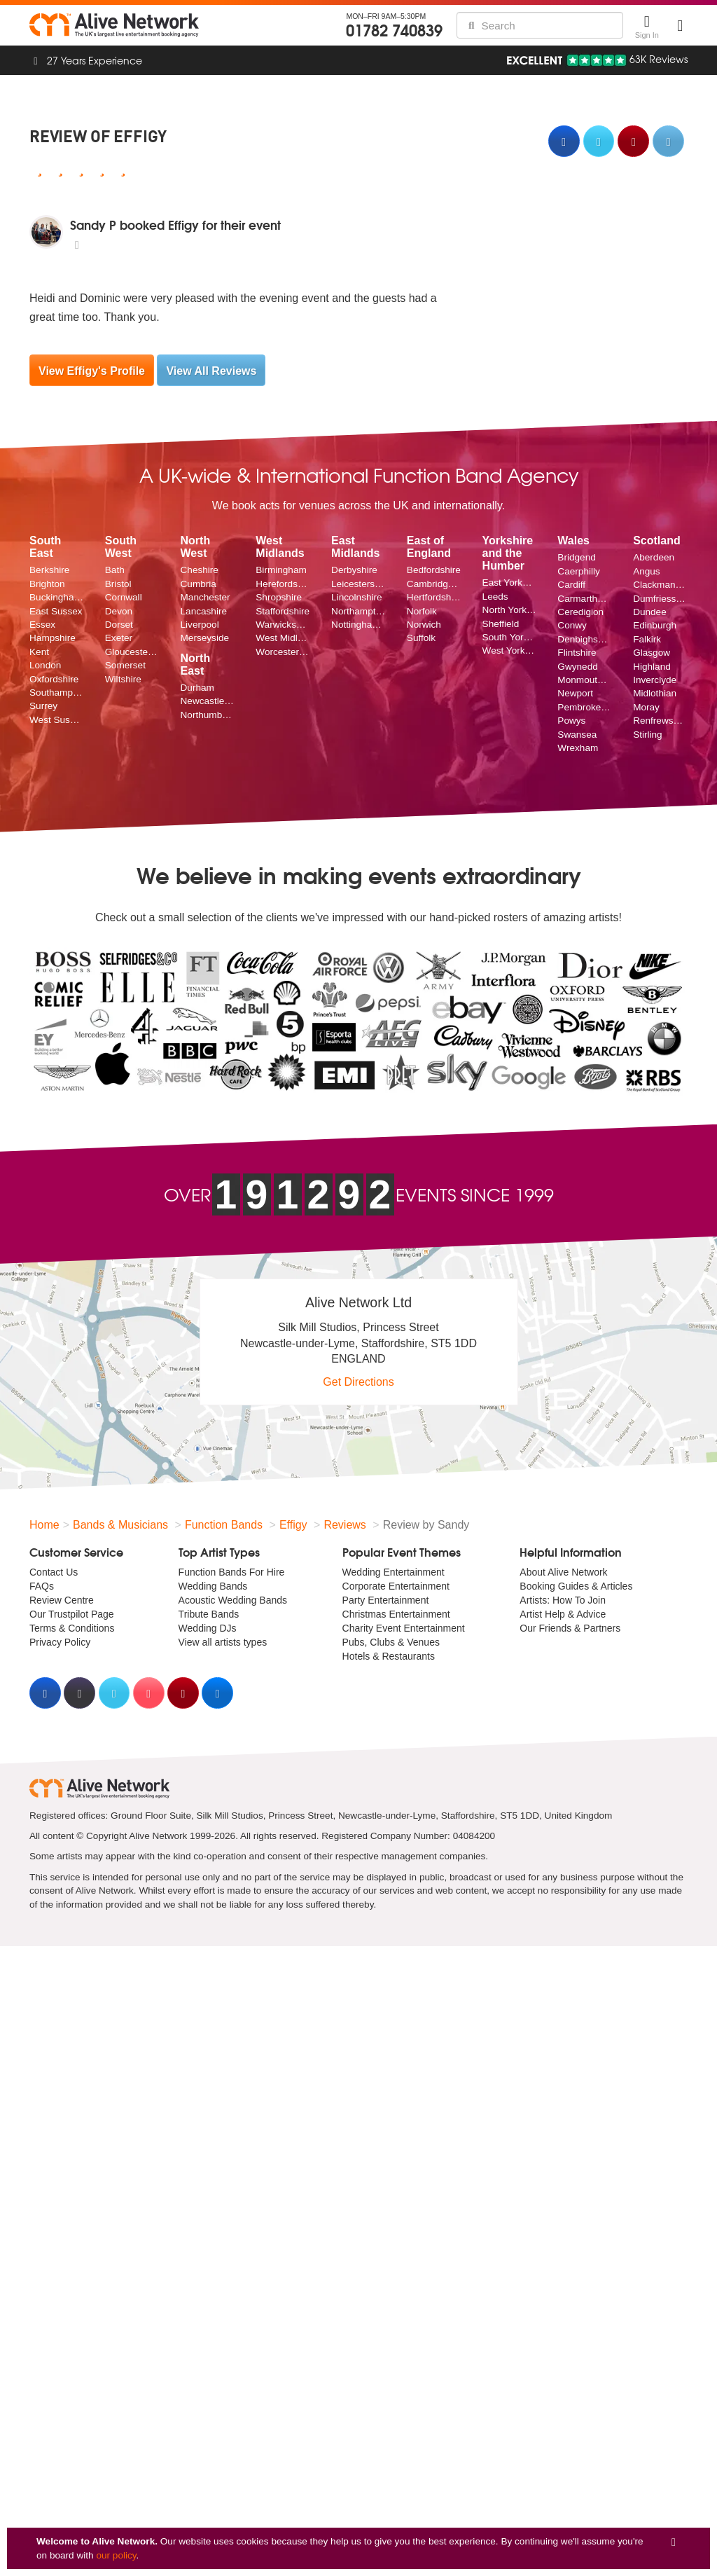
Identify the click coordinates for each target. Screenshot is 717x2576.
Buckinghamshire (56, 597)
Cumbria (198, 584)
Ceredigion (580, 612)
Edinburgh (654, 625)
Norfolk (422, 611)
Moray (646, 707)
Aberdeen (653, 557)
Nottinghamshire (358, 624)
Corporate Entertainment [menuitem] (396, 1586)
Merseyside (205, 638)
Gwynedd (577, 666)
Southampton (56, 692)
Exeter (118, 638)
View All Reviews (211, 371)
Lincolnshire (356, 597)
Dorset (119, 624)
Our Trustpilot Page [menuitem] (71, 1614)
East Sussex (56, 611)
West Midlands (283, 638)
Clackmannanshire (660, 584)
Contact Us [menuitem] (53, 1572)
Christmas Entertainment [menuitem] (396, 1614)
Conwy (572, 625)
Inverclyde (654, 680)
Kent (39, 652)
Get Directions (358, 1382)
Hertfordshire (434, 597)
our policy (116, 2555)
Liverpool (200, 624)
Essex (42, 624)
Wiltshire (123, 679)
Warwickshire (283, 624)
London (45, 665)
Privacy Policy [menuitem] (59, 1642)
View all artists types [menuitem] (223, 1642)
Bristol (118, 584)
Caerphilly (578, 571)
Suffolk (421, 638)
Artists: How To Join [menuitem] (563, 1600)
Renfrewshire (660, 720)
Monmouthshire (584, 680)
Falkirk (647, 639)
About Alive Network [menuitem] (563, 1572)
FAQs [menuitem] (41, 1586)
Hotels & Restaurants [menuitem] (388, 1656)
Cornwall (123, 597)
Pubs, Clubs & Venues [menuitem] (391, 1642)
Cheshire (199, 570)
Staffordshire (282, 611)
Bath (115, 570)
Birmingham (281, 570)
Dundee (650, 612)
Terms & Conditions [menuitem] (71, 1628)
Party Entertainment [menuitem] (385, 1600)
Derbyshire (354, 570)
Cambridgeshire (434, 584)
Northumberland (208, 715)
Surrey (43, 706)
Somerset (125, 665)
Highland (652, 666)
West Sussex (56, 720)
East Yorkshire (509, 582)
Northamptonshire (358, 611)
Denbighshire (584, 639)
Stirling (647, 734)
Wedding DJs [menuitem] (208, 1628)
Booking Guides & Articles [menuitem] (576, 1586)
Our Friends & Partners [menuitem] (570, 1628)
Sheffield (501, 624)
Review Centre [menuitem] (61, 1600)
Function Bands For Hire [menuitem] (232, 1572)
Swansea (577, 734)
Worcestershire (283, 652)
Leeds (495, 596)
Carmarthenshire (584, 598)
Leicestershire (358, 584)
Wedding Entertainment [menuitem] (393, 1572)
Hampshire (52, 638)
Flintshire (576, 652)
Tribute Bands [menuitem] (209, 1614)
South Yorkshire (509, 637)
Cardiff (571, 584)
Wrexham (577, 748)
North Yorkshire (509, 610)
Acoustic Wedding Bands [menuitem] (233, 1600)
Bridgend (576, 557)
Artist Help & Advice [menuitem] (563, 1614)
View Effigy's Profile (92, 371)
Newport (575, 693)
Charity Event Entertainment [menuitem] (403, 1628)
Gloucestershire (132, 652)
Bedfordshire (434, 570)
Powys (571, 720)
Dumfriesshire (660, 598)
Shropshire (279, 597)
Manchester (205, 597)
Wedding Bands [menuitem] (213, 1586)
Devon (118, 611)
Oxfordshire (53, 679)
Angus (646, 571)
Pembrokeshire (584, 707)
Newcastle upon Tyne (208, 701)
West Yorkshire (509, 650)
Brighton (47, 584)
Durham (197, 687)
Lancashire (204, 611)
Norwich (424, 624)
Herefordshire (283, 584)
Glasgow (651, 652)
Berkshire (49, 570)
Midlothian (654, 693)
